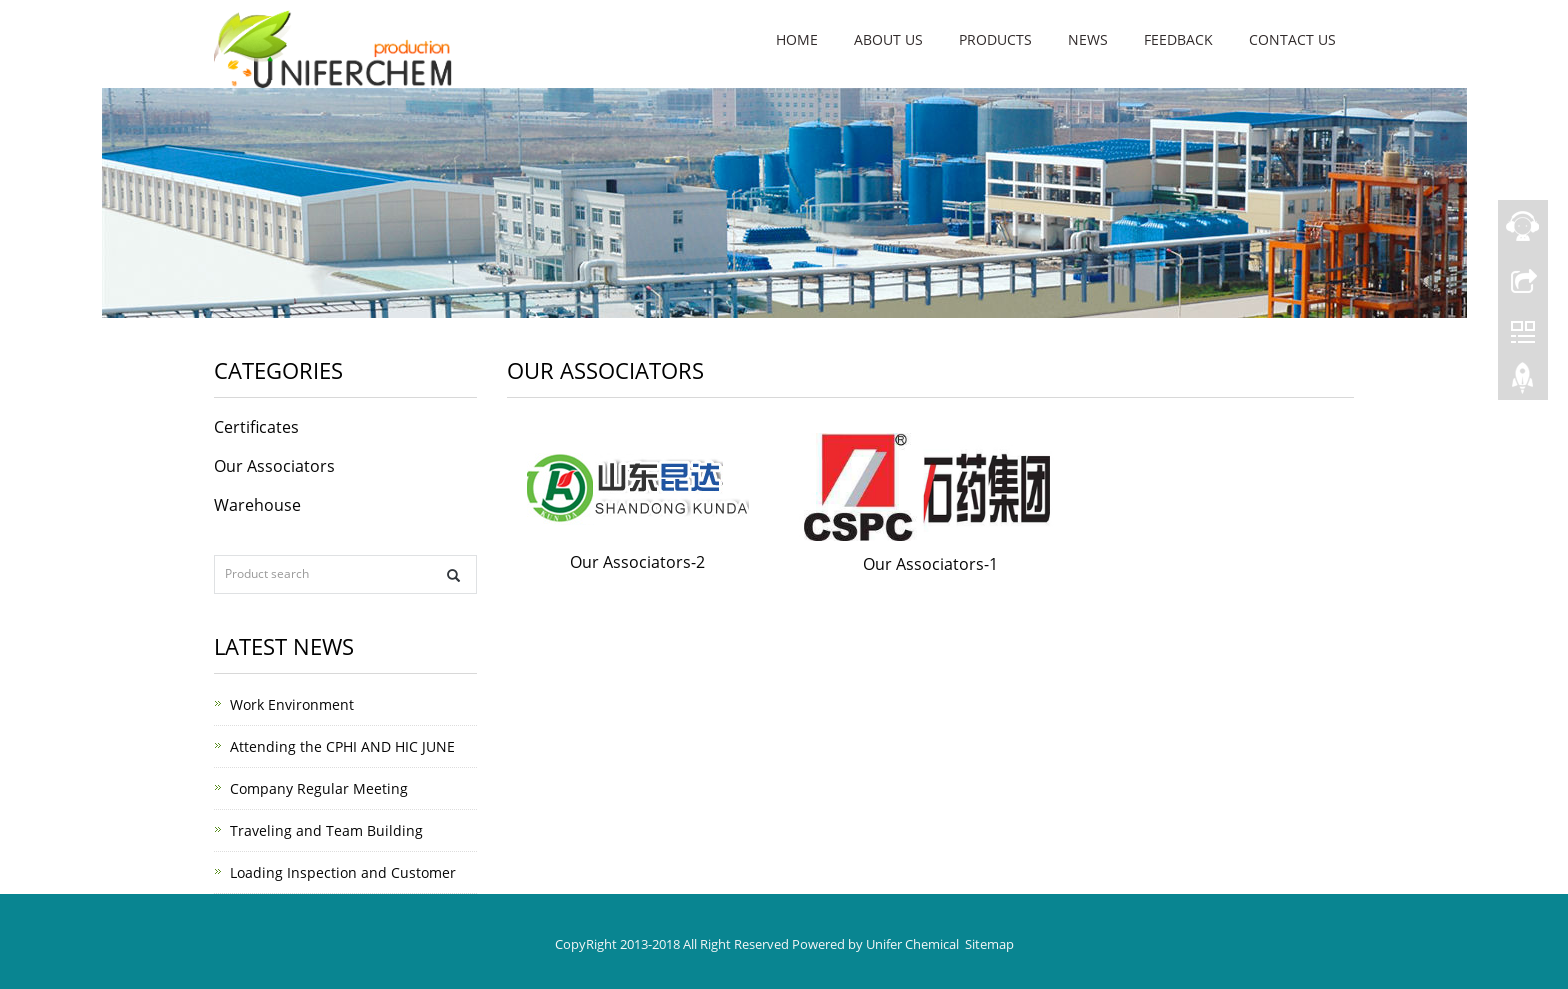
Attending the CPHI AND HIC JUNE (342, 746)
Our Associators (274, 466)
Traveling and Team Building (326, 830)
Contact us (1292, 39)
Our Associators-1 (930, 564)
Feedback (1178, 39)
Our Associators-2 (637, 562)
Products (995, 39)
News (1088, 39)
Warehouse (257, 505)
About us (888, 39)
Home (797, 39)
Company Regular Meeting (319, 788)
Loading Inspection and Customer (343, 872)
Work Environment (292, 704)
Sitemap (989, 944)
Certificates (256, 427)
